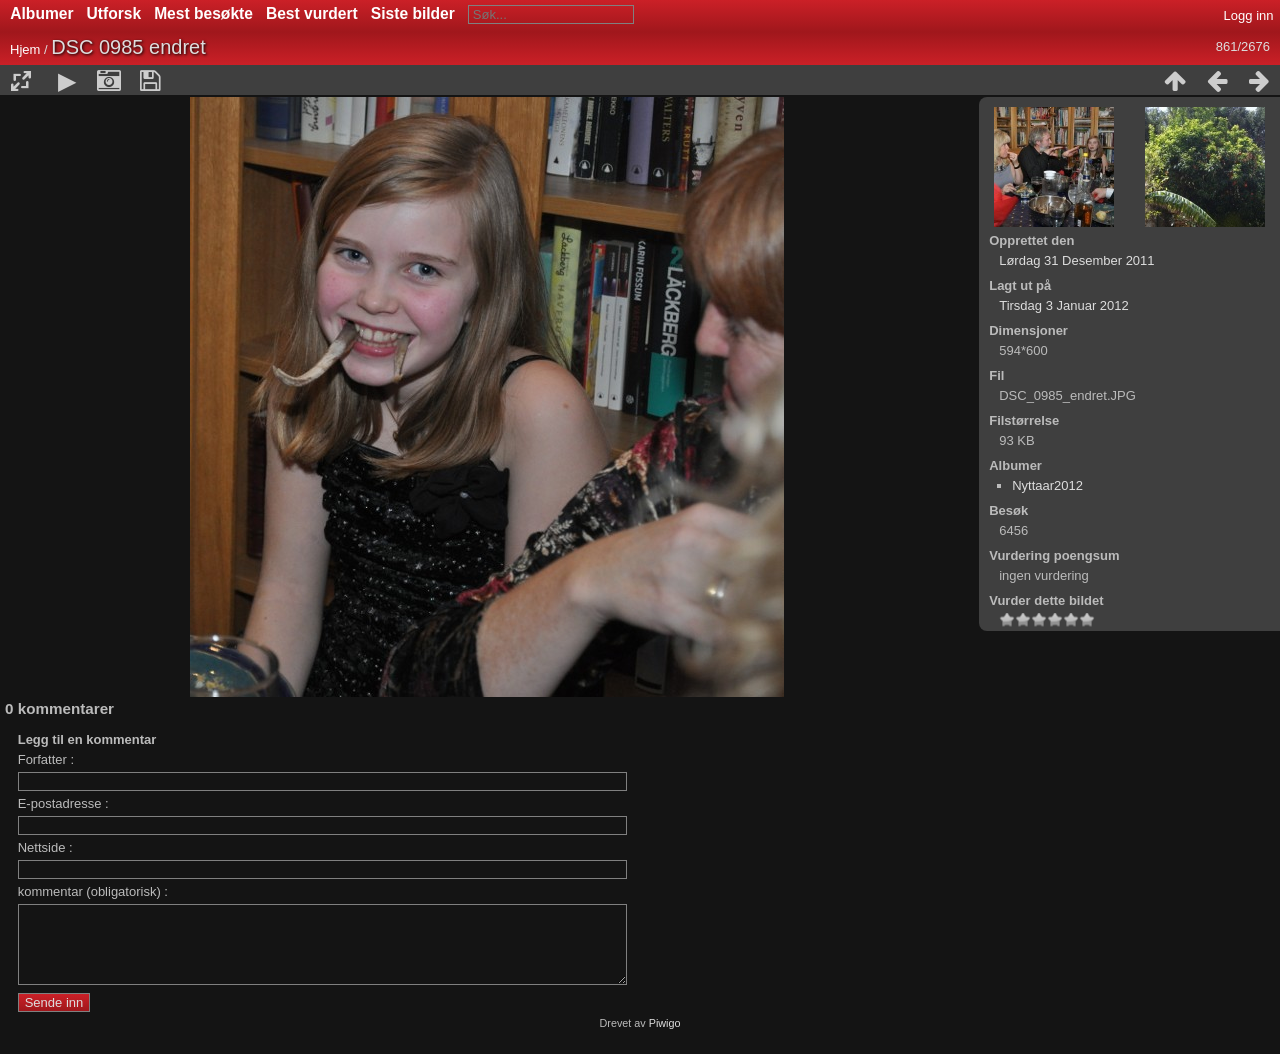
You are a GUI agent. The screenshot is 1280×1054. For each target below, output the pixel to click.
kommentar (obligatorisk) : (93, 891)
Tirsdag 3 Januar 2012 (1064, 305)
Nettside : (45, 847)
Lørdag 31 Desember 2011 (1076, 260)
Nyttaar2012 (1047, 485)
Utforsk (114, 13)
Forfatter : (46, 759)
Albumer (41, 13)
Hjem (25, 49)
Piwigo (665, 1038)
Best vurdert (312, 13)
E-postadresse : (63, 803)
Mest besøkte (203, 13)
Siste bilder (413, 13)
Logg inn (1249, 15)
